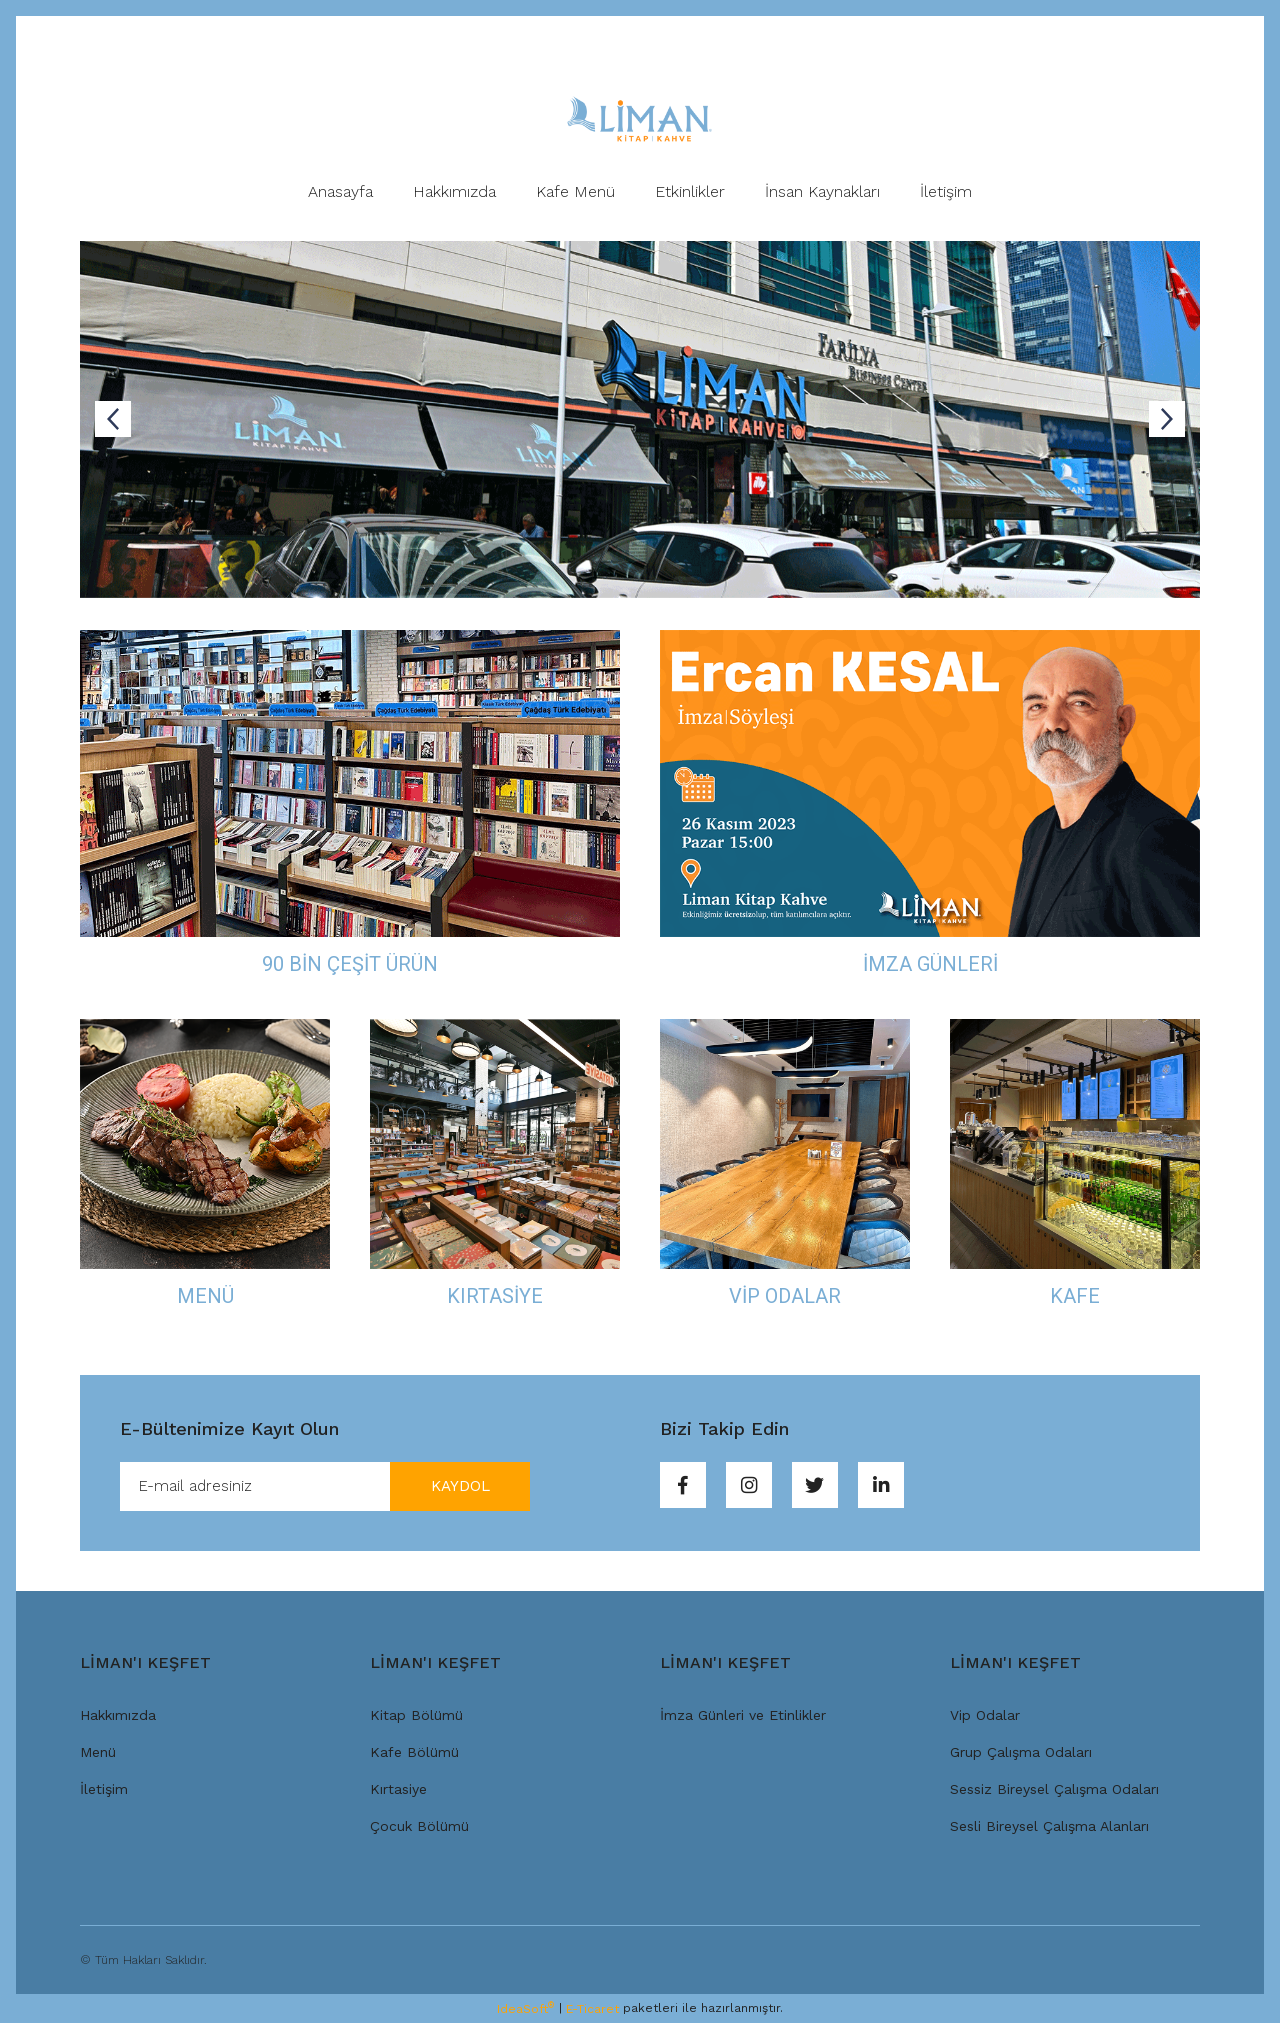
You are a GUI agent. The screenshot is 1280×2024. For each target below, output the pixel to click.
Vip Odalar (985, 1716)
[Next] (1167, 419)
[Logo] (639, 119)
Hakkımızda (118, 1716)
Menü (98, 1753)
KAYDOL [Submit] (455, 1486)
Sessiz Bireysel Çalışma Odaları (1054, 1790)
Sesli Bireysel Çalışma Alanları (1049, 1827)
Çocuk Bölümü (419, 1827)
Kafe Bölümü (414, 1753)
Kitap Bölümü (416, 1716)
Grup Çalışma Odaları (1021, 1753)
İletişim (104, 1790)
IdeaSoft (525, 2010)
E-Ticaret (592, 2010)
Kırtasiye (398, 1790)
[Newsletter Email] (325, 1487)
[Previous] (113, 419)
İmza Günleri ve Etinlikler (743, 1716)
